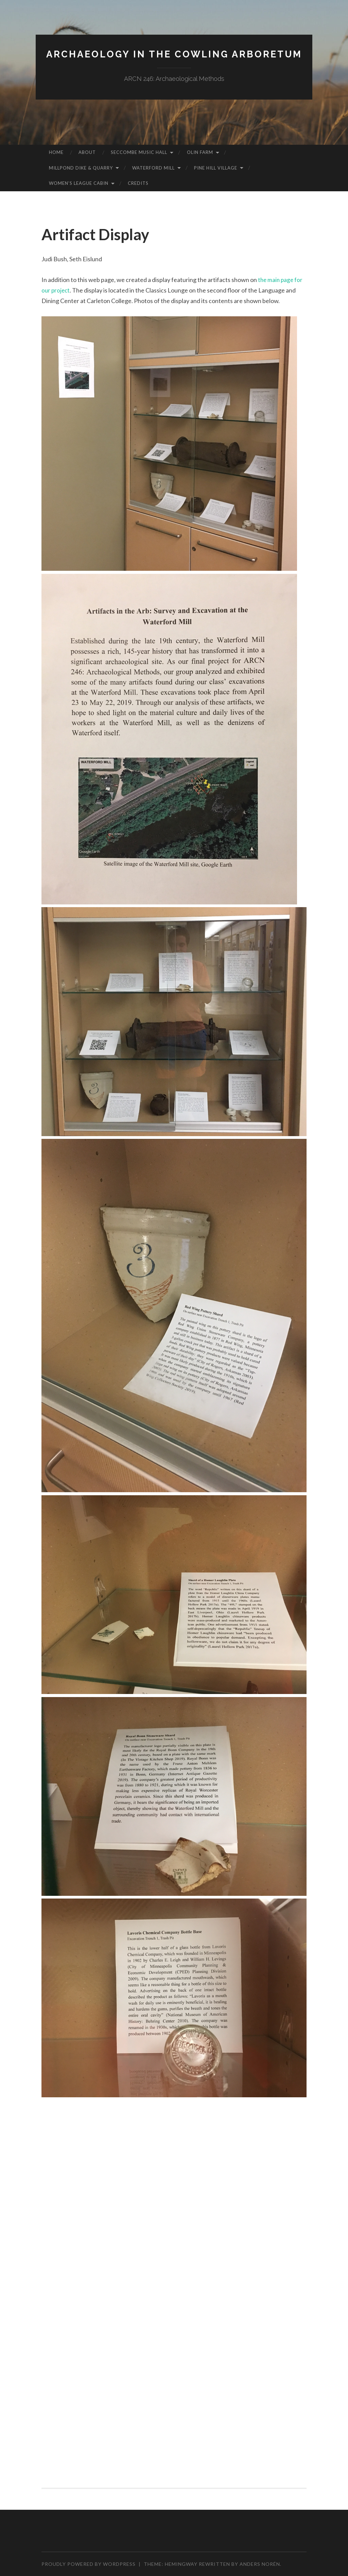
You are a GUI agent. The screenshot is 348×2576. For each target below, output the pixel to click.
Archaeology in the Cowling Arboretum (174, 54)
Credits (138, 183)
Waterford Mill (153, 168)
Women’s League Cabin (78, 183)
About (87, 152)
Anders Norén (260, 2564)
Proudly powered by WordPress (88, 2564)
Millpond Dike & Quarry (81, 168)
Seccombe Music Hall (139, 152)
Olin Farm (200, 152)
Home (56, 152)
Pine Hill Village (215, 168)
